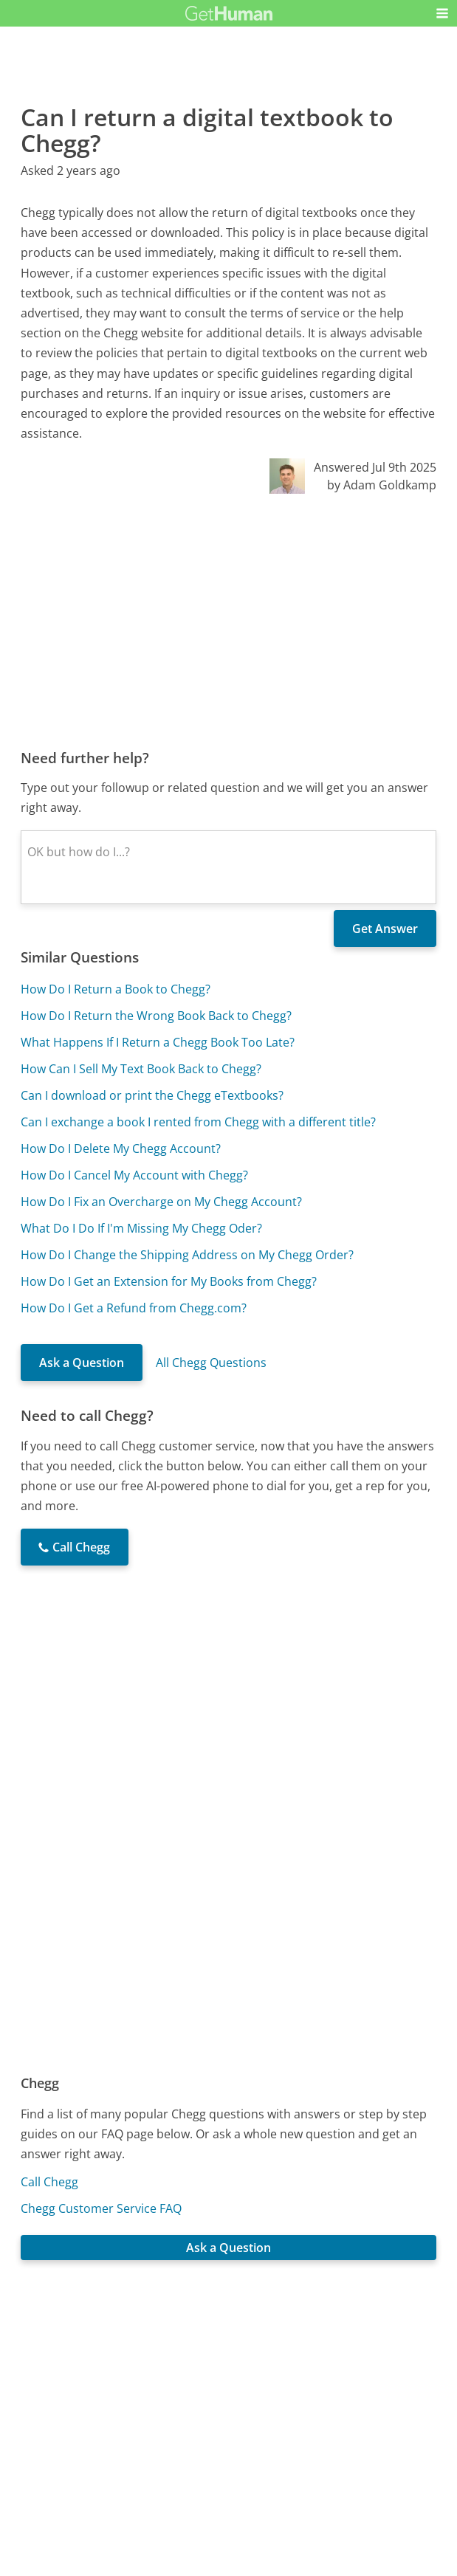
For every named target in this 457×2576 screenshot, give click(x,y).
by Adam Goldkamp (381, 485)
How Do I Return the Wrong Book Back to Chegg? (156, 1016)
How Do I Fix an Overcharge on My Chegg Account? (161, 1202)
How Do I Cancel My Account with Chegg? (134, 1175)
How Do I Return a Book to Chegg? (115, 989)
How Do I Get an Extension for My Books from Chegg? (169, 1281)
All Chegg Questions (211, 1362)
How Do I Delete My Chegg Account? (121, 1148)
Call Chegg (49, 2182)
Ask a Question (81, 1362)
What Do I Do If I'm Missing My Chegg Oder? (141, 1228)
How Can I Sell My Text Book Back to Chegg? (141, 1069)
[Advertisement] (228, 620)
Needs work (313, 2358)
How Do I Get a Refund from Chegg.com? (134, 1308)
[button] (442, 13)
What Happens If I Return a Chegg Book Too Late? (158, 1042)
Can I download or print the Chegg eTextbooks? (152, 1095)
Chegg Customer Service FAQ (101, 2208)
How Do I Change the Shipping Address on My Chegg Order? (187, 1255)
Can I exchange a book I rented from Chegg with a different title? (198, 1122)
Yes (257, 2358)
